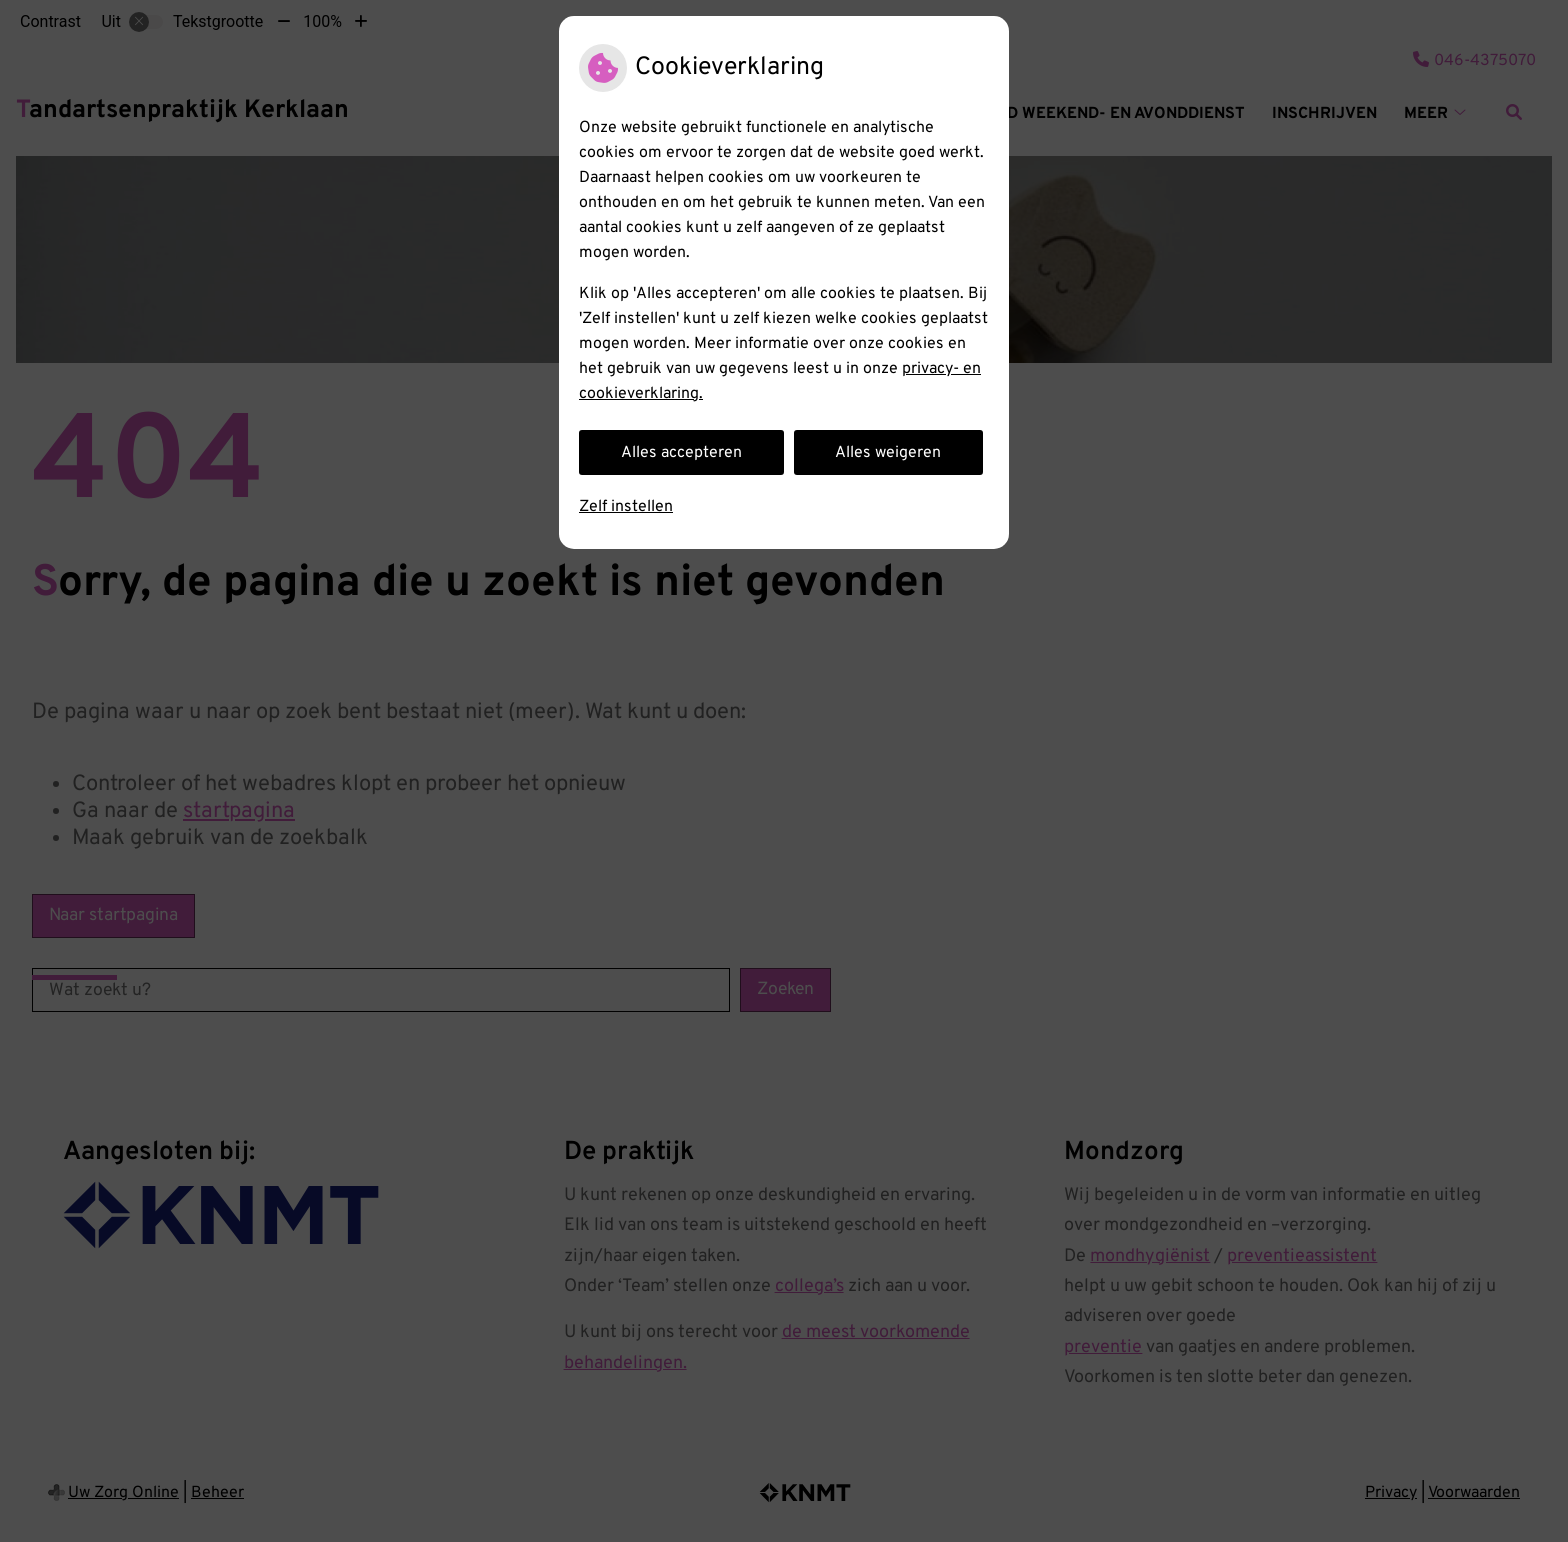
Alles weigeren (888, 453)
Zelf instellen (626, 507)
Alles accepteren (681, 453)
